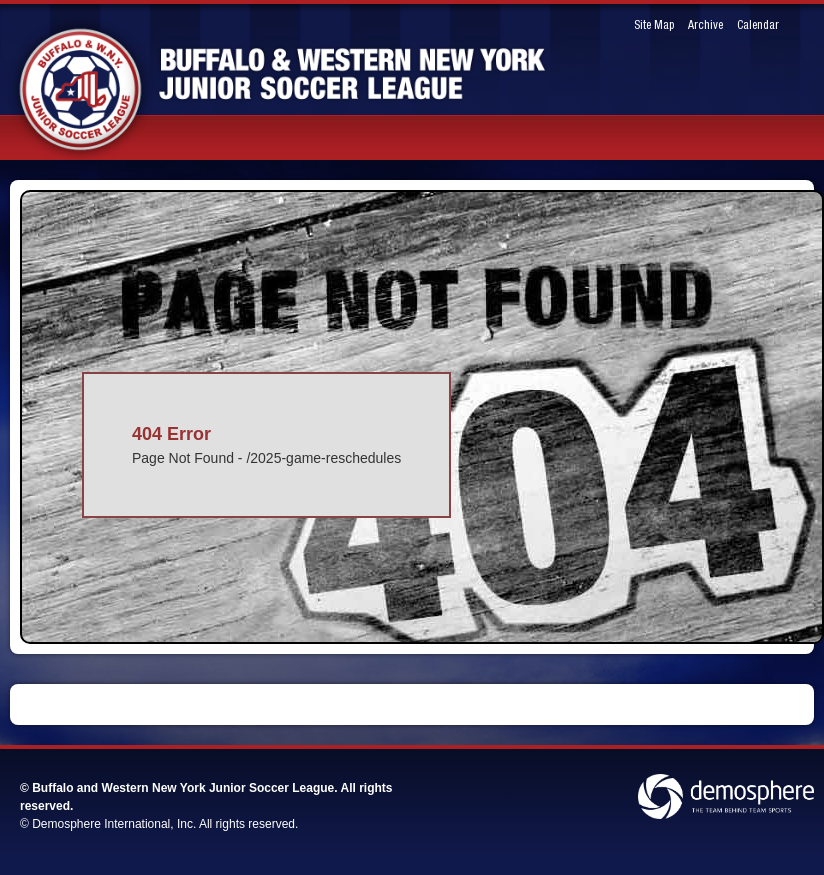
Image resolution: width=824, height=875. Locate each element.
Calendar (758, 26)
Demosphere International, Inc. (114, 824)
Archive (705, 26)
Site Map (654, 26)
